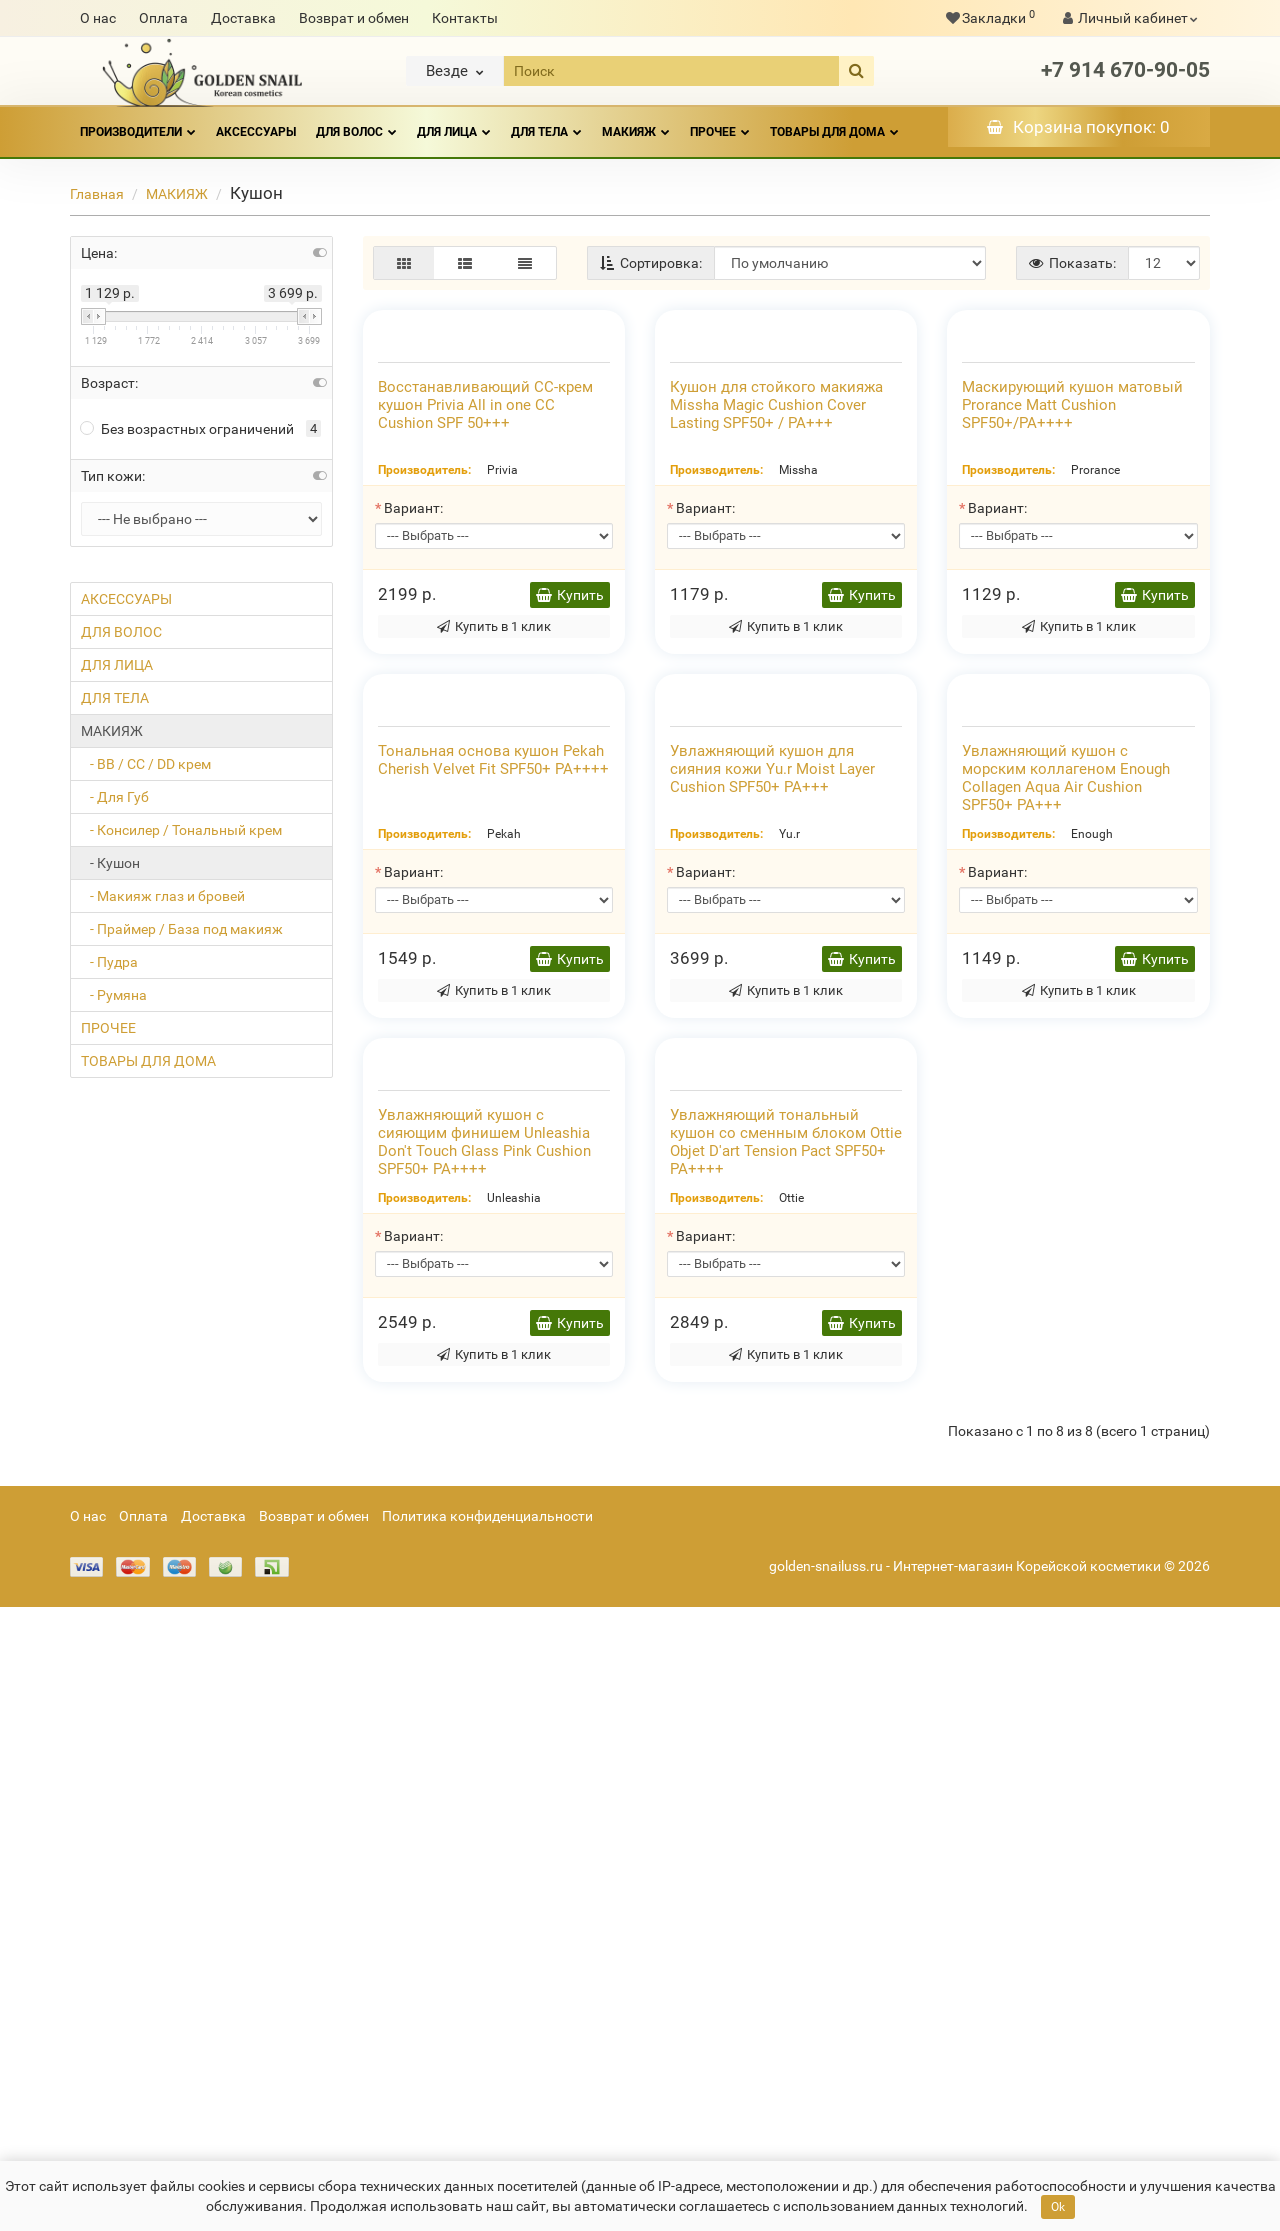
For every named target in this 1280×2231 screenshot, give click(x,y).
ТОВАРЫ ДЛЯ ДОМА (834, 123)
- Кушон (110, 863)
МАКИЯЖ (636, 123)
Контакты (465, 18)
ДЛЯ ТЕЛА (546, 123)
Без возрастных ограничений (187, 429)
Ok (1058, 2207)
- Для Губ (115, 797)
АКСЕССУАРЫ (256, 132)
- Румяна (114, 995)
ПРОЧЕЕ (720, 123)
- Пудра (109, 962)
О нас (98, 18)
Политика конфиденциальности (487, 2140)
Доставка (243, 18)
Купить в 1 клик (494, 834)
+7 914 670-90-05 (1125, 70)
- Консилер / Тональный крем (181, 830)
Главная (97, 194)
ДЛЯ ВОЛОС (356, 123)
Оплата (163, 18)
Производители (138, 123)
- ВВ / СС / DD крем (146, 764)
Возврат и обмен (354, 18)
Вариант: (413, 716)
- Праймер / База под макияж (182, 929)
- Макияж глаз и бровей (163, 896)
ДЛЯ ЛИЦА (454, 123)
